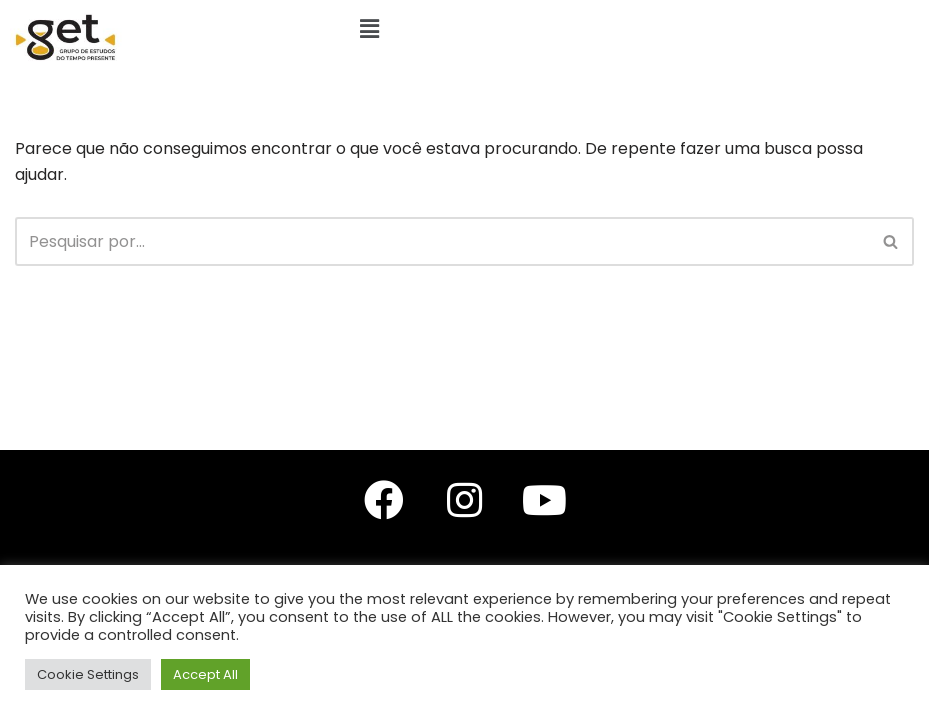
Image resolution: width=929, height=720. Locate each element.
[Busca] (442, 241)
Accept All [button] (205, 674)
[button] (369, 29)
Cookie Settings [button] (88, 674)
